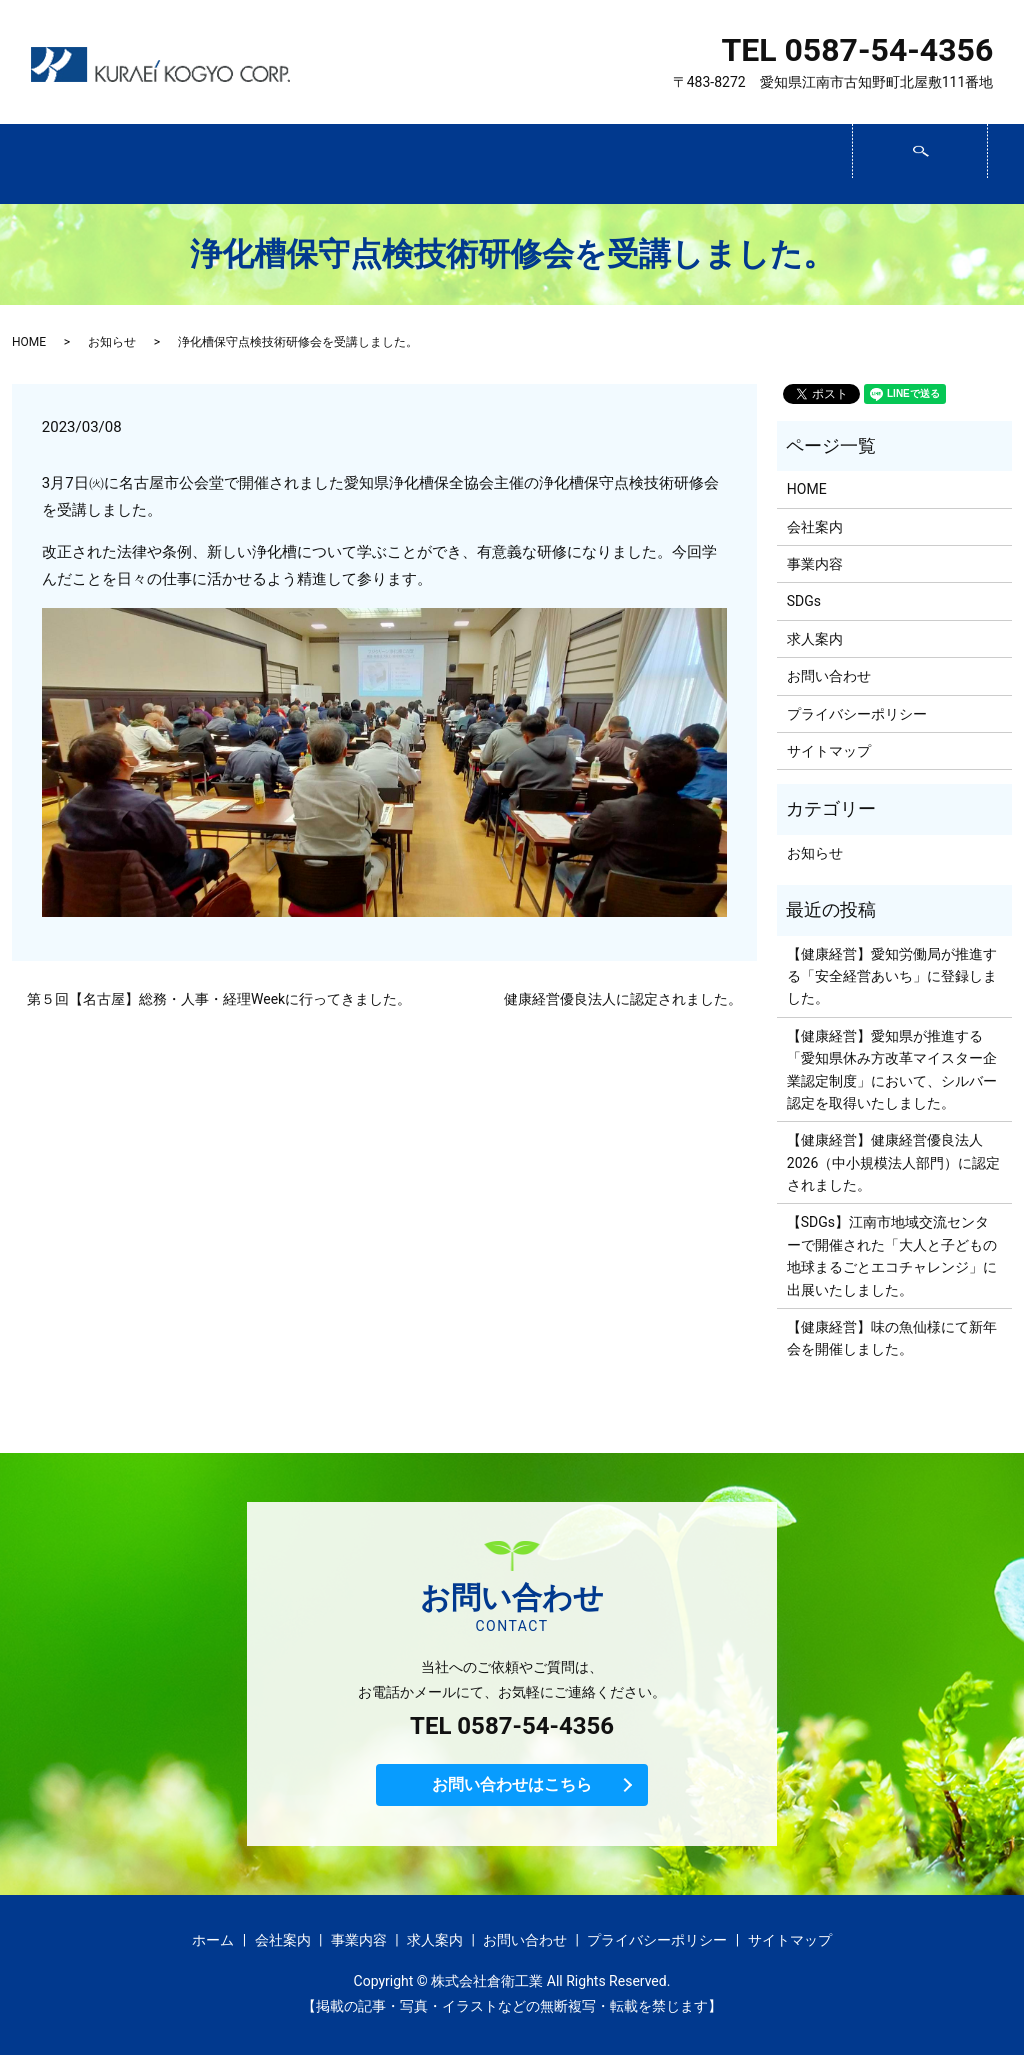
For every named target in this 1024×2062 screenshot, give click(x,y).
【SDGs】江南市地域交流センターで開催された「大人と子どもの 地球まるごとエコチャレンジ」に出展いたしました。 (892, 1255)
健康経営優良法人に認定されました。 (623, 999)
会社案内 (236, 165)
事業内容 (373, 165)
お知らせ (112, 342)
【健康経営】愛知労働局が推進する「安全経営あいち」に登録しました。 (892, 976)
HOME (29, 342)
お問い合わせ (783, 165)
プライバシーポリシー (857, 714)
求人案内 (646, 165)
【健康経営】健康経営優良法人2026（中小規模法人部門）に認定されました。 (893, 1162)
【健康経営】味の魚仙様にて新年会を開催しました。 (892, 1338)
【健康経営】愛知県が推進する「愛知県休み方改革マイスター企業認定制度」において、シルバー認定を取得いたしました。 (892, 1069)
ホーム (99, 165)
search (985, 156)
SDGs (509, 165)
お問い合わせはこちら (512, 1789)
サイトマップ (829, 751)
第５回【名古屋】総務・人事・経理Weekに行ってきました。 (219, 999)
